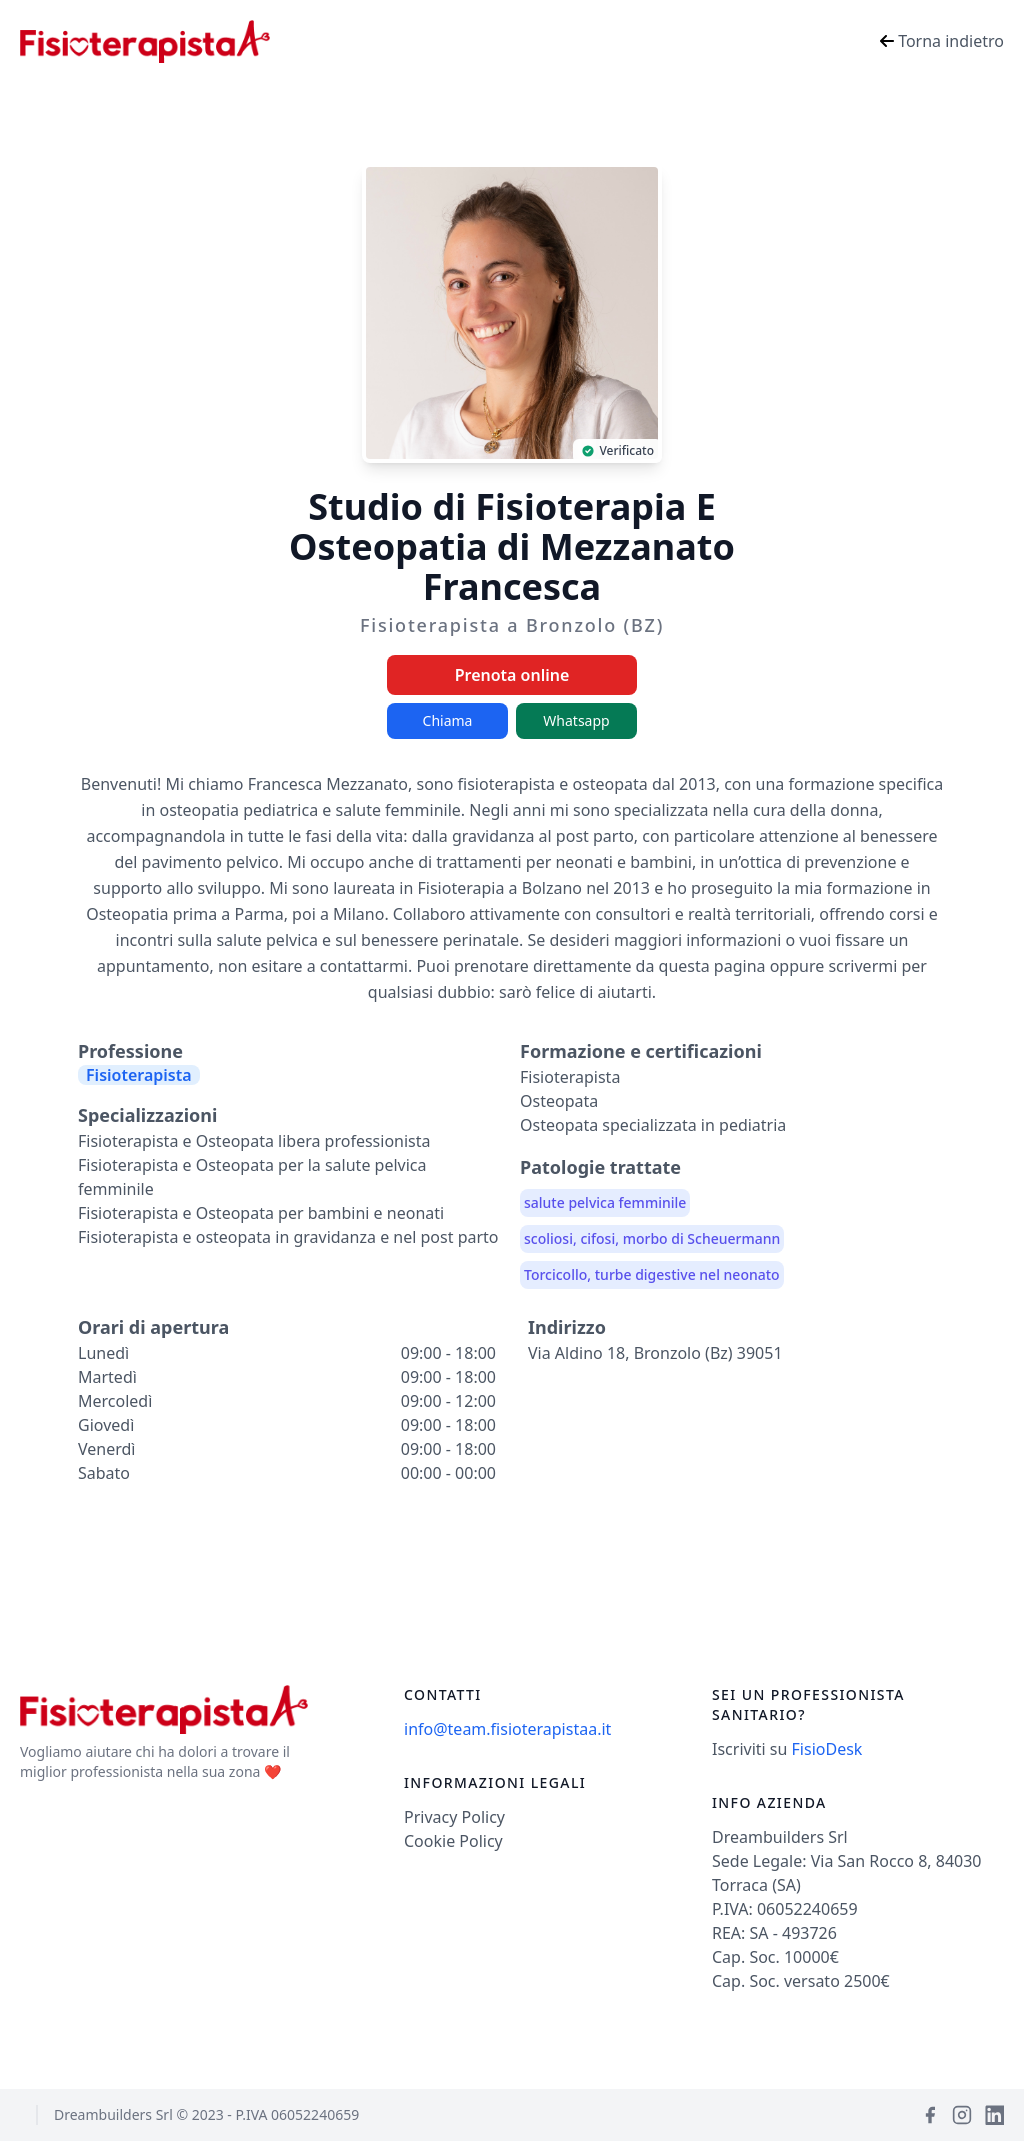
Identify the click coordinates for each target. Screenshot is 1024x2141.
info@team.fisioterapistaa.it (507, 1729)
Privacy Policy (454, 1817)
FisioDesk (827, 1749)
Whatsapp (576, 720)
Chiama (448, 720)
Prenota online (512, 675)
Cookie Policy (453, 1841)
